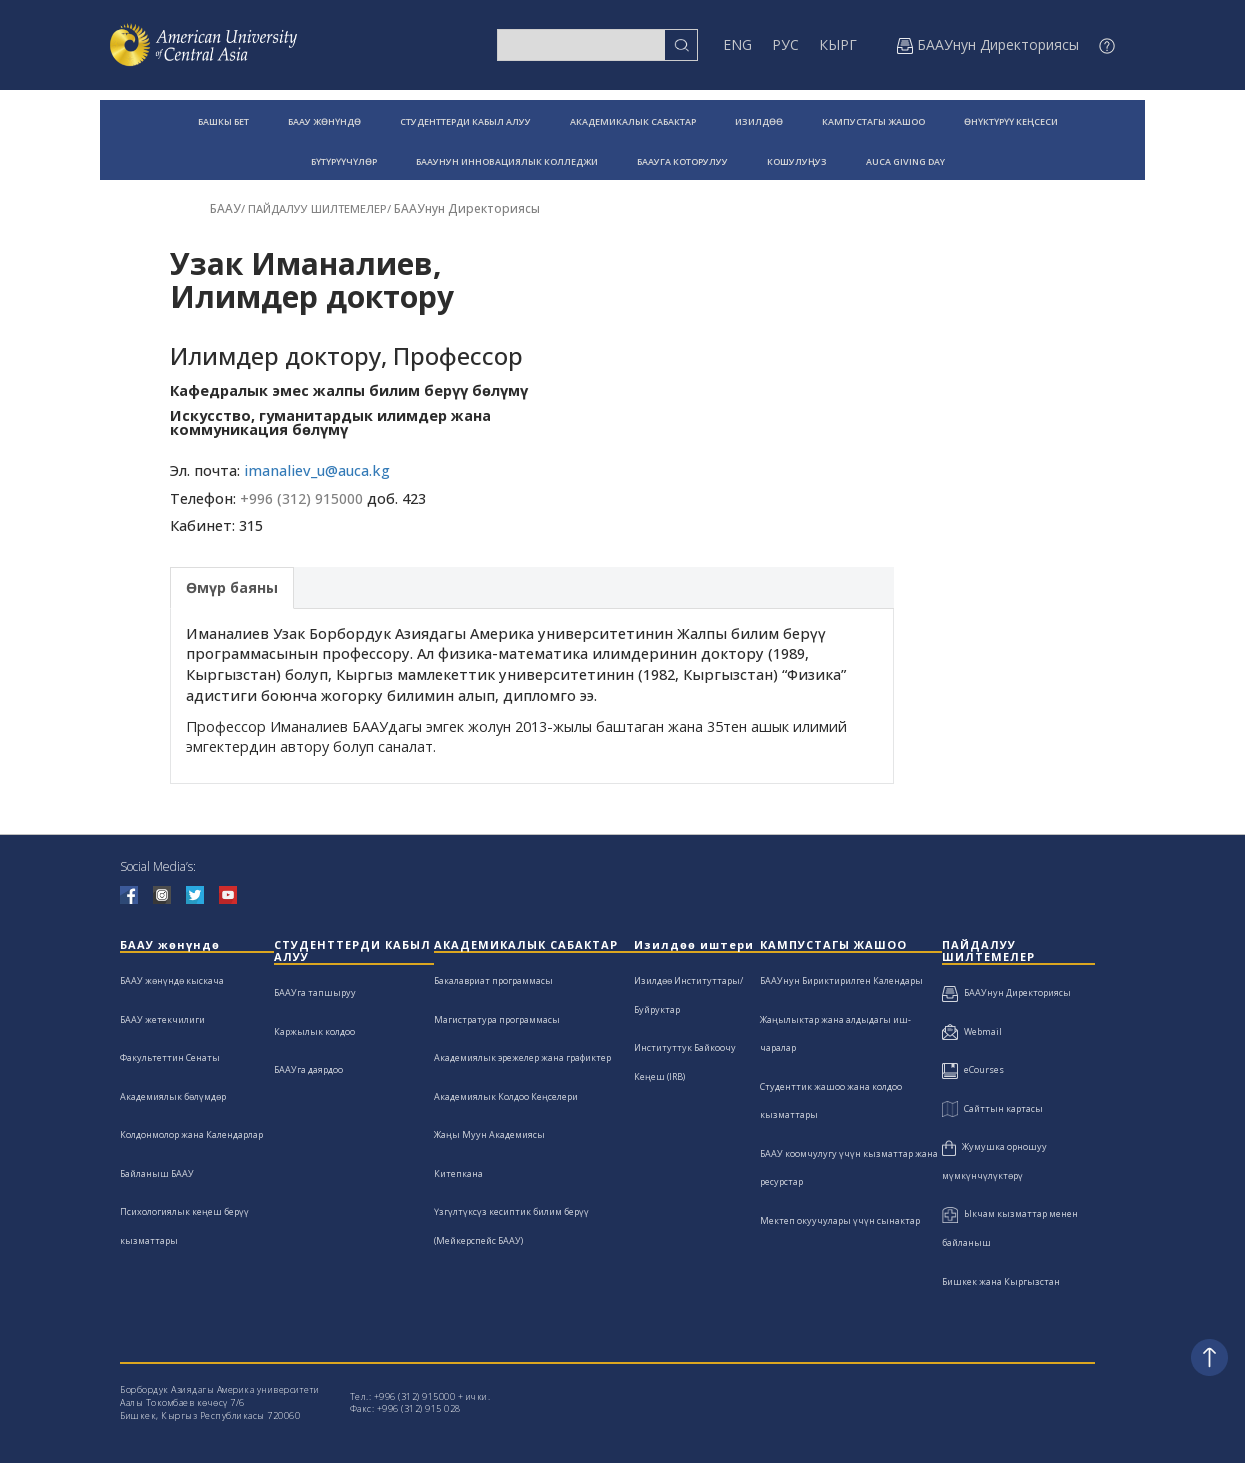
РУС (785, 44)
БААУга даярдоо (308, 1069)
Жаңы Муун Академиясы (489, 1134)
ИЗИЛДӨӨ (759, 121)
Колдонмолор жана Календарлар (191, 1134)
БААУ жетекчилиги (162, 1019)
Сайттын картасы (992, 1108)
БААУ (225, 208)
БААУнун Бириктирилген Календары (841, 980)
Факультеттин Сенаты (170, 1057)
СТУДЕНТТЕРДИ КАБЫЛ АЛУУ (465, 121)
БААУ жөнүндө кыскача (172, 980)
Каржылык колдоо (314, 1031)
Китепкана (458, 1173)
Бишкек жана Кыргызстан (1001, 1281)
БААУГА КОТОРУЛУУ (682, 161)
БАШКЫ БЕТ (223, 121)
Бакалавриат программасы (493, 980)
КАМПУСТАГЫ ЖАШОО (873, 121)
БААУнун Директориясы (467, 208)
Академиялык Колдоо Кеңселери (506, 1096)
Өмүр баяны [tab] (232, 587)
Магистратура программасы (497, 1019)
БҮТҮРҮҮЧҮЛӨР (344, 161)
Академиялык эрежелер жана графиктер (522, 1057)
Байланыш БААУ (157, 1173)
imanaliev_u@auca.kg (317, 470)
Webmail (972, 1031)
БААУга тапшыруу (315, 992)
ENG (737, 44)
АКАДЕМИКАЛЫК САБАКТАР (633, 121)
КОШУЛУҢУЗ (797, 161)
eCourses (973, 1069)
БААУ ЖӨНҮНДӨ (324, 121)
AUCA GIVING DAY (905, 161)
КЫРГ (838, 44)
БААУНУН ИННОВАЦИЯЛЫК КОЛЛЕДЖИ (507, 161)
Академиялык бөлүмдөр (173, 1096)
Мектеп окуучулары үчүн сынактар (840, 1220)
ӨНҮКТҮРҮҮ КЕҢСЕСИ (1011, 121)
